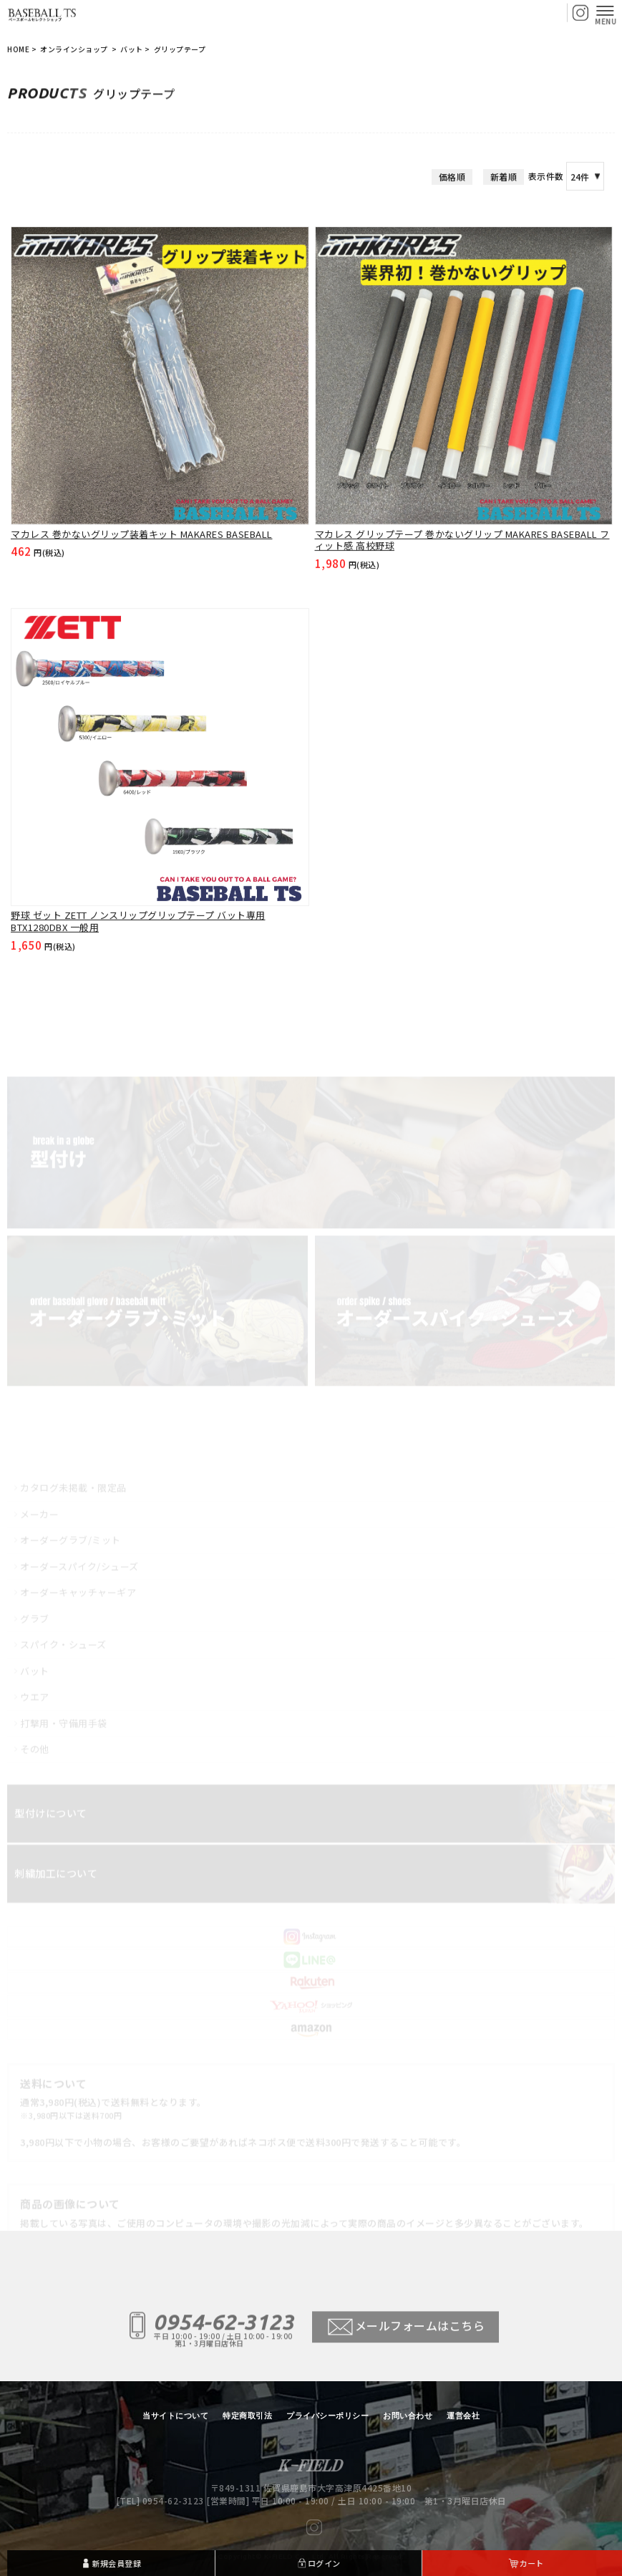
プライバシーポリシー (327, 2415)
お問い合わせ (407, 2415)
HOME (18, 49)
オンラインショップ (75, 49)
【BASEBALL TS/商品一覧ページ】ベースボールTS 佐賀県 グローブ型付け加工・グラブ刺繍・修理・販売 (43, 13)
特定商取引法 (247, 2415)
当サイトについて (175, 2415)
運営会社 (463, 2415)
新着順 (503, 217)
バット (131, 49)
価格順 (452, 217)
